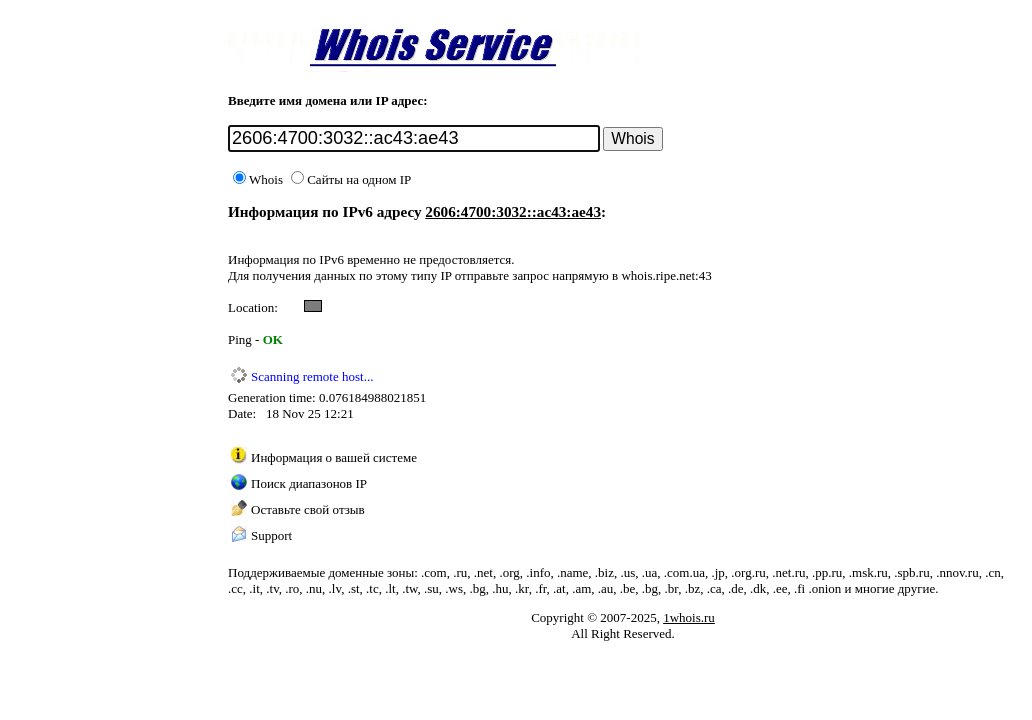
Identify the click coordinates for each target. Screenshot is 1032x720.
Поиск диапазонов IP (309, 483)
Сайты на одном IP (351, 179)
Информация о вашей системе (334, 457)
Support (271, 535)
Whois (258, 179)
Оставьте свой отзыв (308, 509)
